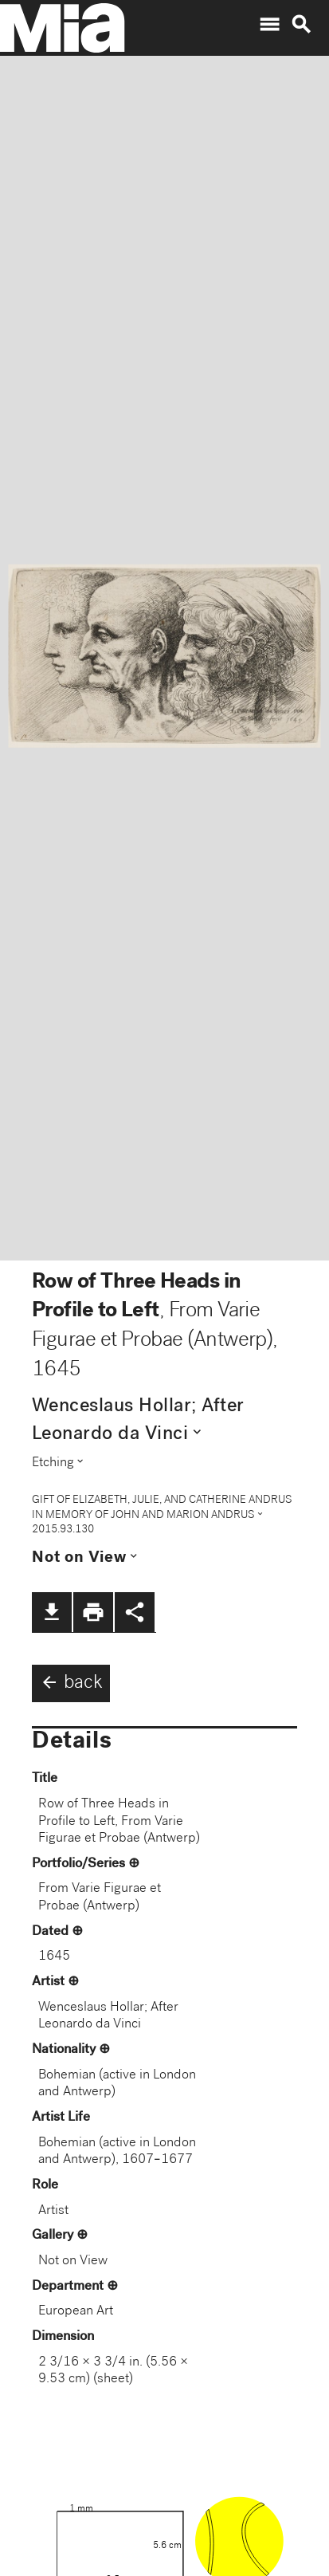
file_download (52, 1612)
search (301, 25)
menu (269, 25)
